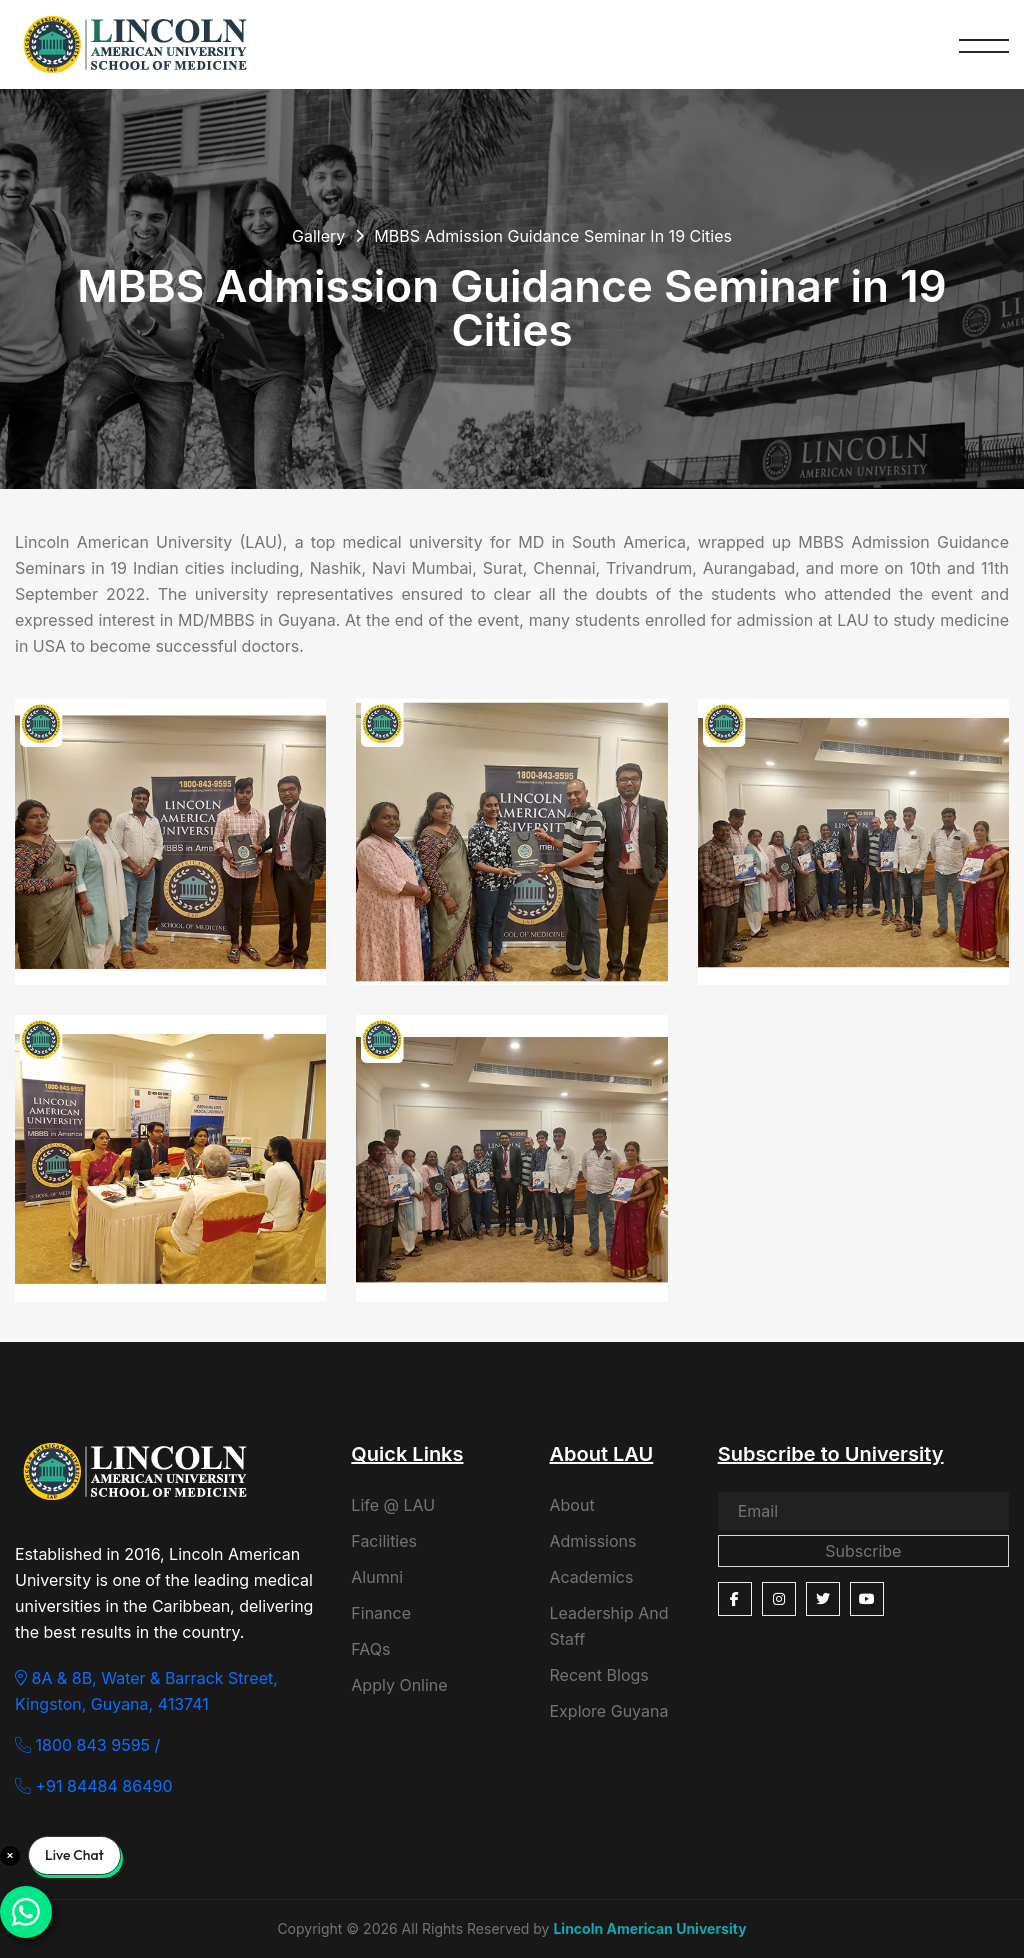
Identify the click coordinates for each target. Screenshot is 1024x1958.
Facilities (384, 1541)
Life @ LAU (393, 1505)
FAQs (370, 1649)
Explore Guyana (608, 1711)
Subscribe (863, 1551)
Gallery (318, 236)
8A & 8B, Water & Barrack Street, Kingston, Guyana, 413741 (146, 1691)
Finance (381, 1613)
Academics (591, 1577)
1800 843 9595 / (87, 1745)
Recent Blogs (598, 1675)
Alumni (377, 1577)
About (571, 1505)
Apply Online (399, 1685)
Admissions (592, 1541)
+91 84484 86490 (94, 1786)
